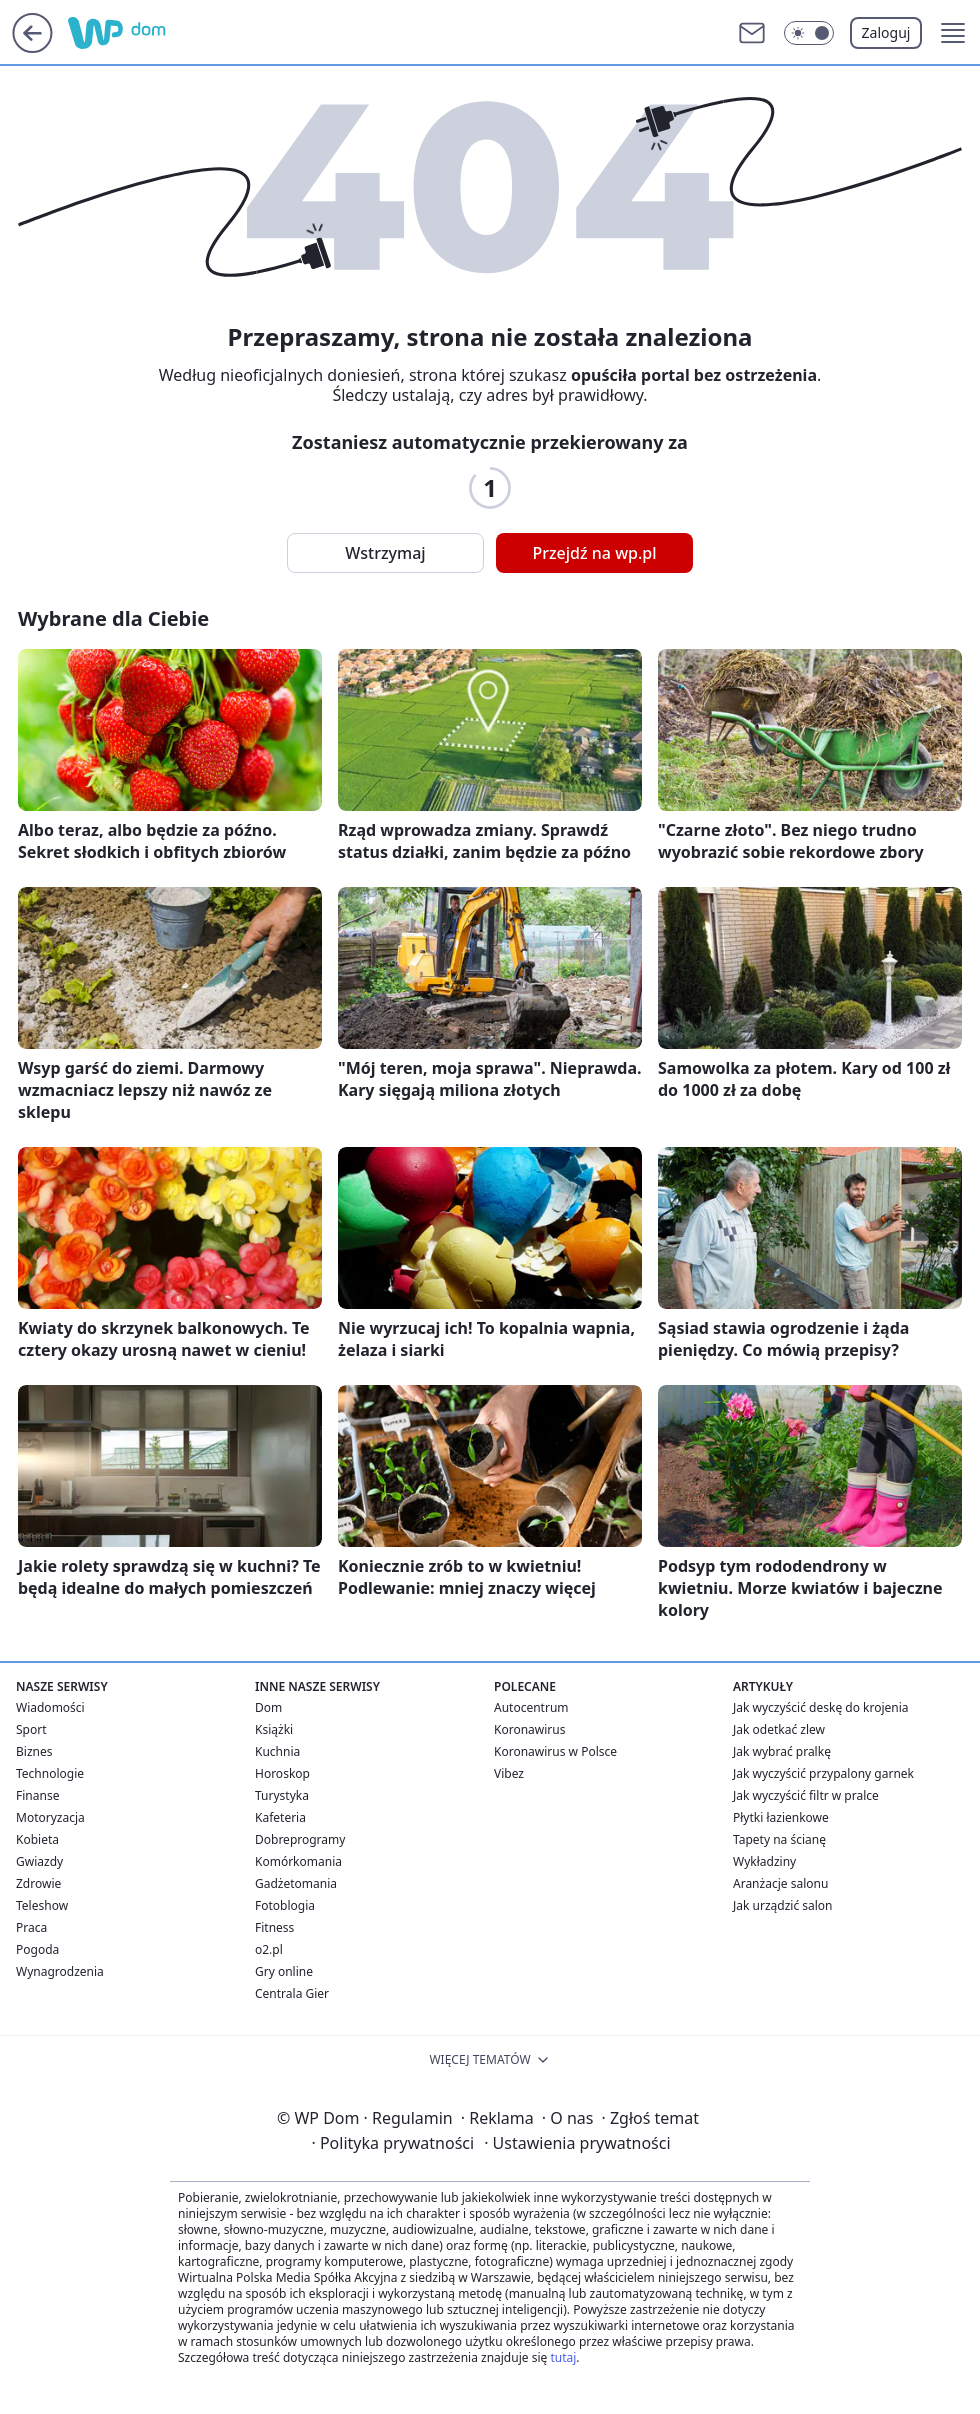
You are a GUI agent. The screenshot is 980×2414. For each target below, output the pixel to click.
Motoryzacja (50, 1817)
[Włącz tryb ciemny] (809, 33)
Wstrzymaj (385, 553)
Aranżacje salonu (780, 1883)
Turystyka (282, 1795)
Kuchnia (277, 1751)
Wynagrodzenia (60, 1971)
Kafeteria (280, 1817)
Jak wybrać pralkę (782, 1751)
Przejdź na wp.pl (594, 553)
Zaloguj (886, 32)
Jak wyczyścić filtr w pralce (806, 1795)
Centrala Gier (292, 1993)
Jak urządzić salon (783, 1905)
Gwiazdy (39, 1861)
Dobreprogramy (300, 1839)
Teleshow (42, 1905)
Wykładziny (764, 1861)
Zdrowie (38, 1883)
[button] (953, 33)
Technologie (50, 1773)
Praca (31, 1927)
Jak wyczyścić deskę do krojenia (821, 1707)
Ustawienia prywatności (577, 2143)
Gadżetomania (296, 1883)
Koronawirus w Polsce (555, 1751)
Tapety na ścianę (779, 1839)
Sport (31, 1729)
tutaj (563, 2357)
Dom (268, 1707)
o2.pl (269, 1949)
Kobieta (37, 1839)
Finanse (37, 1795)
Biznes (34, 1751)
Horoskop (282, 1773)
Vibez (509, 1773)
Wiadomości (50, 1707)
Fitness (274, 1927)
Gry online (284, 1971)
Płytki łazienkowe (781, 1817)
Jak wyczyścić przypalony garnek (823, 1773)
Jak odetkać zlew (779, 1729)
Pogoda (37, 1949)
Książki (274, 1729)
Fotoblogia (285, 1905)
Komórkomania (298, 1861)
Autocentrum (531, 1707)
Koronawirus (529, 1729)
